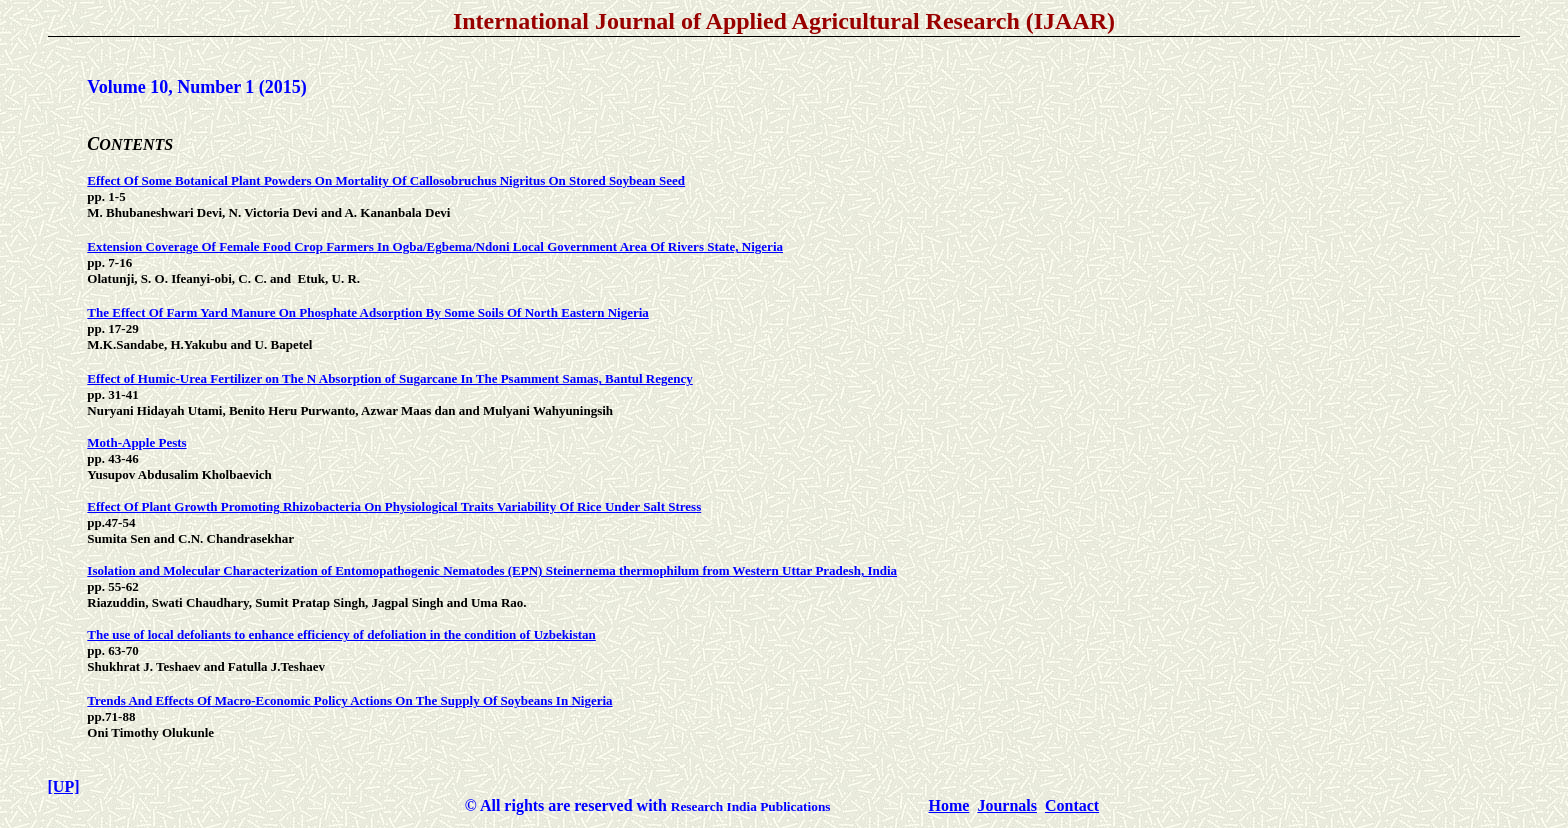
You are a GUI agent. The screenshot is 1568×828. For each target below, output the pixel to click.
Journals (1007, 805)
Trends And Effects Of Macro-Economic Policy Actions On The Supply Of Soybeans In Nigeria (349, 700)
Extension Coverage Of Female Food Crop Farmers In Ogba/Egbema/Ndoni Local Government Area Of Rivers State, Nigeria (435, 246)
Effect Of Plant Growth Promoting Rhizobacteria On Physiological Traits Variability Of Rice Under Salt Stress (394, 506)
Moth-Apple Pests (136, 442)
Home (949, 805)
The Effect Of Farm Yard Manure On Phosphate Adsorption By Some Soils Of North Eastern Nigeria (368, 312)
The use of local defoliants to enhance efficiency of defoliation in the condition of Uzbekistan (341, 634)
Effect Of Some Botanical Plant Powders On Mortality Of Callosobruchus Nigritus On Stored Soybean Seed (386, 180)
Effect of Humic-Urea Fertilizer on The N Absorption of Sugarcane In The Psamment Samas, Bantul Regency (389, 378)
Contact (1072, 805)
